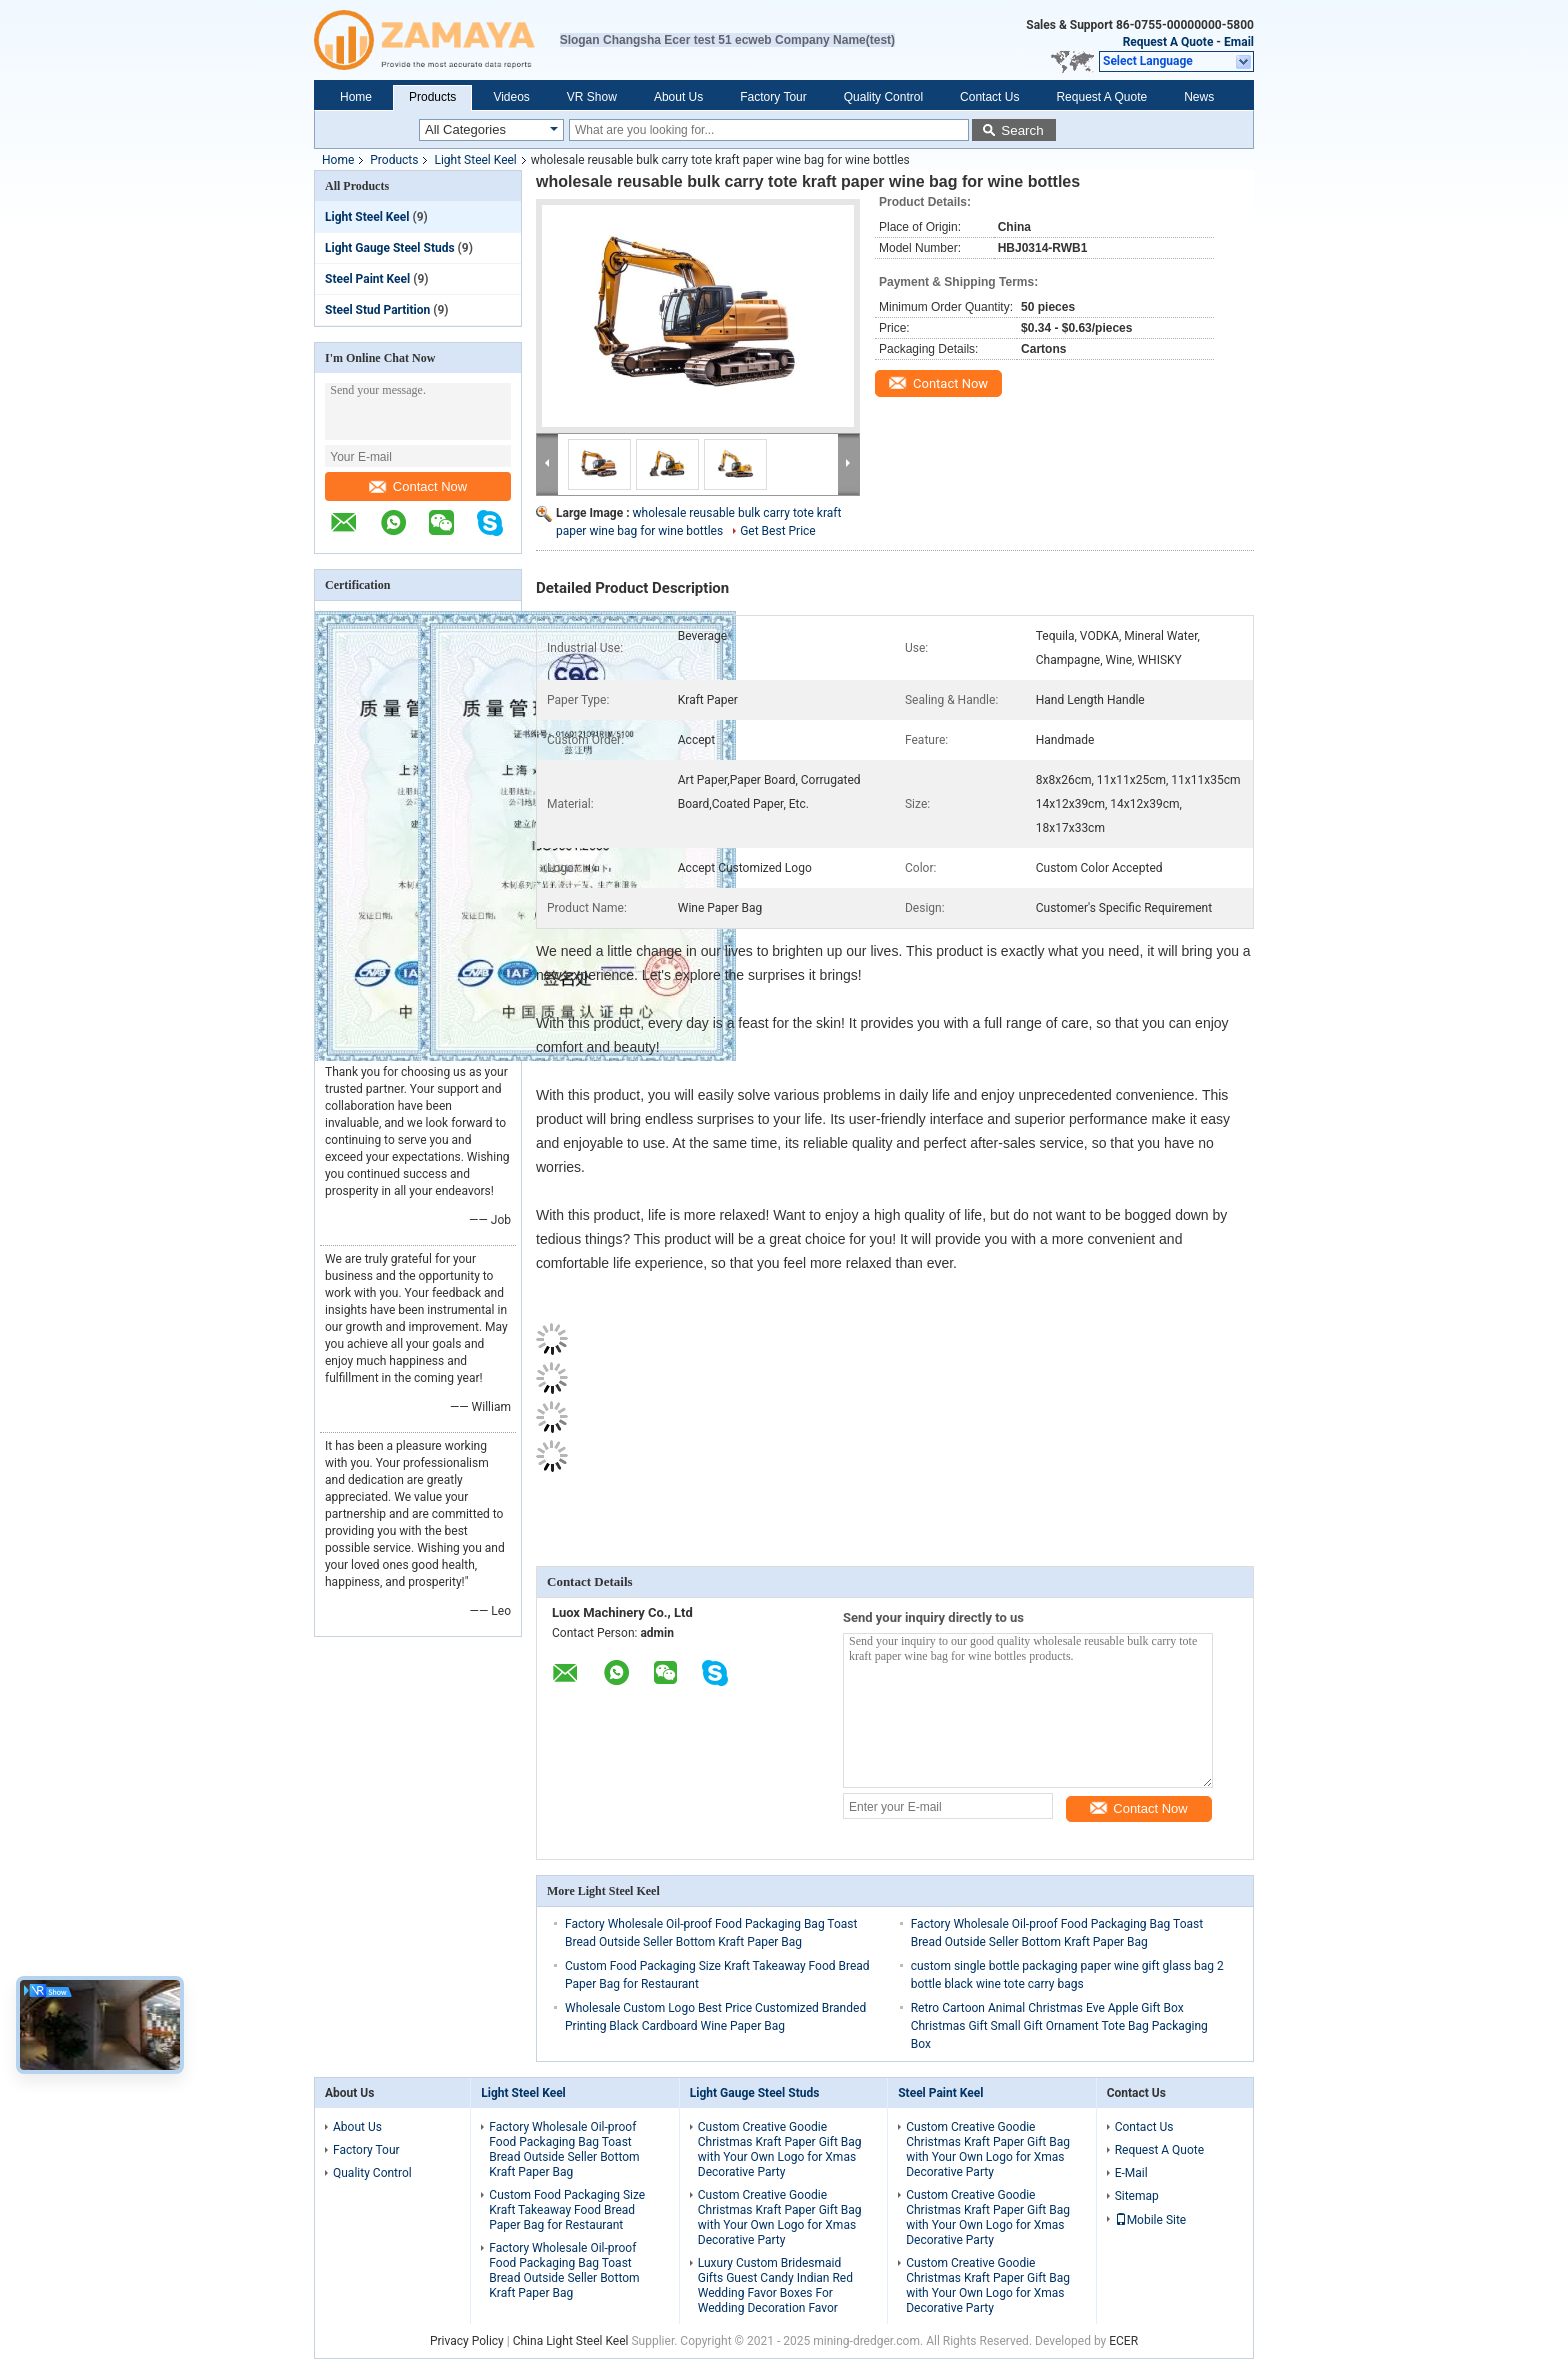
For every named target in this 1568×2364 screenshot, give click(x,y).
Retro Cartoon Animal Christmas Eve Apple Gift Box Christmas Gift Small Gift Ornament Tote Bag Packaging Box (1059, 2026)
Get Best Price (778, 531)
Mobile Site (1151, 2220)
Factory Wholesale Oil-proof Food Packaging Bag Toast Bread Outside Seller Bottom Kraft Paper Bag (564, 2149)
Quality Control (883, 97)
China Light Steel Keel (571, 2341)
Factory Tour (773, 97)
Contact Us (989, 97)
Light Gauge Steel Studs (390, 248)
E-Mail (1131, 2173)
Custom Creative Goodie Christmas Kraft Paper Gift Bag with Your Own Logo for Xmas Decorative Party (780, 2149)
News (1199, 97)
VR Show (592, 97)
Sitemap (1137, 2196)
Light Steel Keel (475, 160)
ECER (1123, 2341)
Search (1022, 130)
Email (1239, 42)
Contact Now (418, 486)
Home (356, 97)
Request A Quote (1168, 42)
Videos (511, 97)
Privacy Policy (467, 2341)
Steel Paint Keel (367, 279)
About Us (678, 97)
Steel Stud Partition (377, 310)
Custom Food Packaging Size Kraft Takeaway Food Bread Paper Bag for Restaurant (567, 2210)
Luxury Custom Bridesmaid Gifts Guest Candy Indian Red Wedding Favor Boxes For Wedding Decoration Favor (775, 2285)
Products (432, 97)
